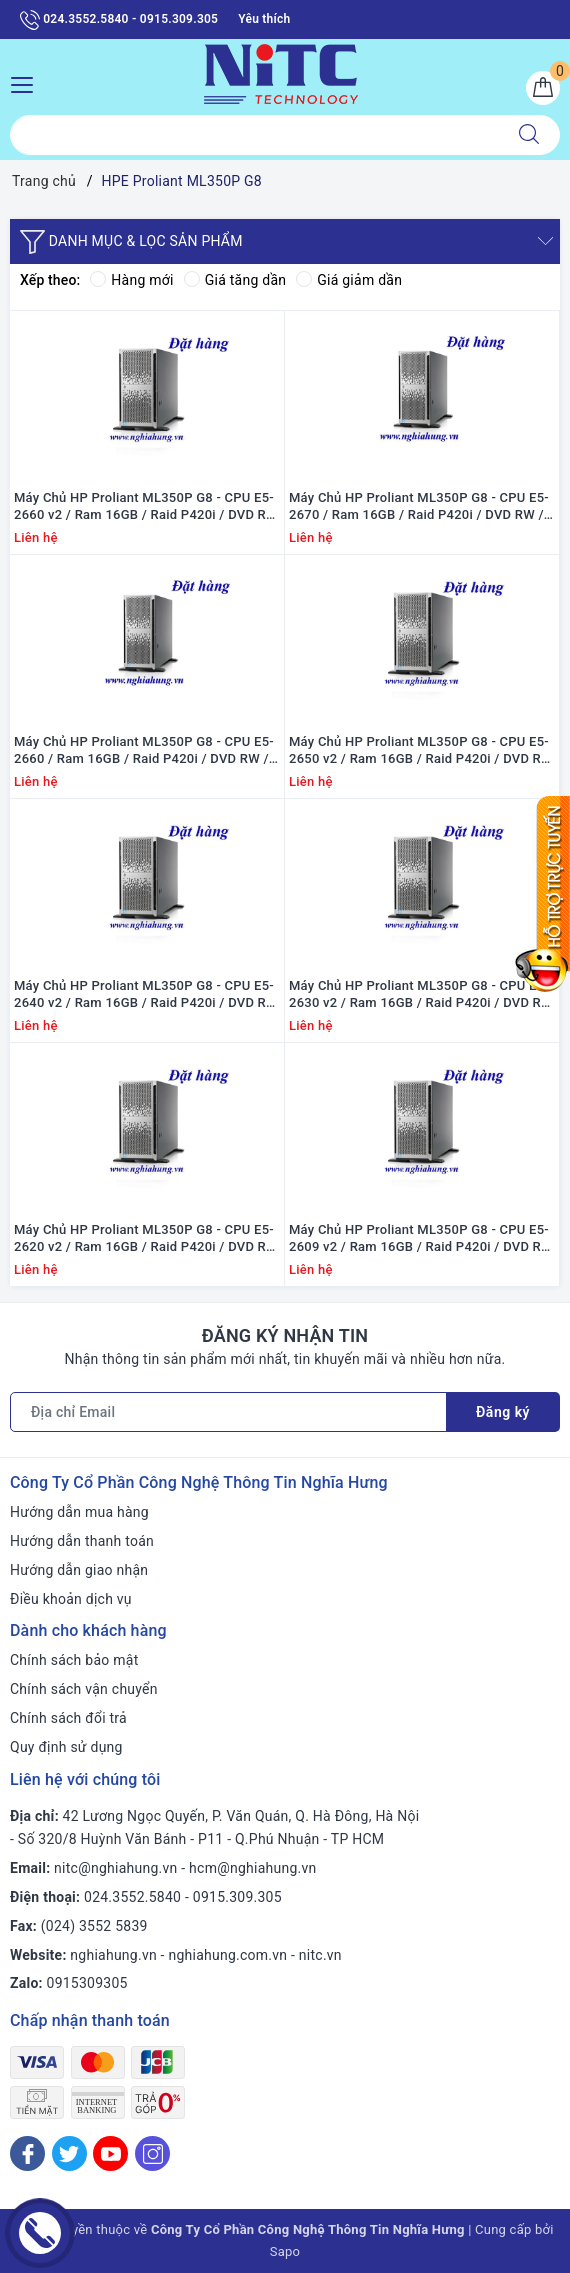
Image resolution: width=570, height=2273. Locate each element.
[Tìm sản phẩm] (254, 135)
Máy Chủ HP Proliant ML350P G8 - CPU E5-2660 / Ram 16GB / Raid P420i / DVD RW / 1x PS (144, 751)
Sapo (285, 2251)
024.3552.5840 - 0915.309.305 (119, 20)
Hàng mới (131, 280)
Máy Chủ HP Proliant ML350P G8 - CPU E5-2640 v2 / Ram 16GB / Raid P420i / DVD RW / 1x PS (146, 995)
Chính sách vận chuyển (84, 1689)
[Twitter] (69, 2153)
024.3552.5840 (132, 1897)
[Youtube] (110, 2153)
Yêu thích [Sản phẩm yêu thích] (264, 19)
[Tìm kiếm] (529, 135)
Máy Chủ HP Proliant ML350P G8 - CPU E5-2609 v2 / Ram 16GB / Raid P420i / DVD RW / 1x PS (421, 1239)
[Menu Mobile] (27, 82)
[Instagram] (152, 2153)
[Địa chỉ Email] (228, 1412)
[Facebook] (27, 2153)
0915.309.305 (237, 1897)
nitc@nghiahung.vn (115, 1868)
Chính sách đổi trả (68, 1718)
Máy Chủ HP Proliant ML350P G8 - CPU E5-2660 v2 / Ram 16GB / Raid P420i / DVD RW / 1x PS (146, 507)
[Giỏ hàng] (543, 88)
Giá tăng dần (235, 280)
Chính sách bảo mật (74, 1660)
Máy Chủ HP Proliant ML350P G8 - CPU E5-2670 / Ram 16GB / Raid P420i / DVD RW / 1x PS (419, 507)
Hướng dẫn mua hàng (79, 1512)
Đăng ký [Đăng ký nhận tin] (503, 1412)
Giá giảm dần (349, 280)
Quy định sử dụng (66, 1747)
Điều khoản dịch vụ (71, 1599)
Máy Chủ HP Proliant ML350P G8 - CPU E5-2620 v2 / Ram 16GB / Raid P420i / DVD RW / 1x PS (146, 1239)
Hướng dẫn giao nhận (79, 1570)
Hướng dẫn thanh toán (82, 1541)
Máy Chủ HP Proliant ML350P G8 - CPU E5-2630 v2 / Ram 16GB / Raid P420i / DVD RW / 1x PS (421, 995)
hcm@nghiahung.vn (252, 1868)
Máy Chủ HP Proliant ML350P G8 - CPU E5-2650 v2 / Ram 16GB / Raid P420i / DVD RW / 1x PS (421, 751)
